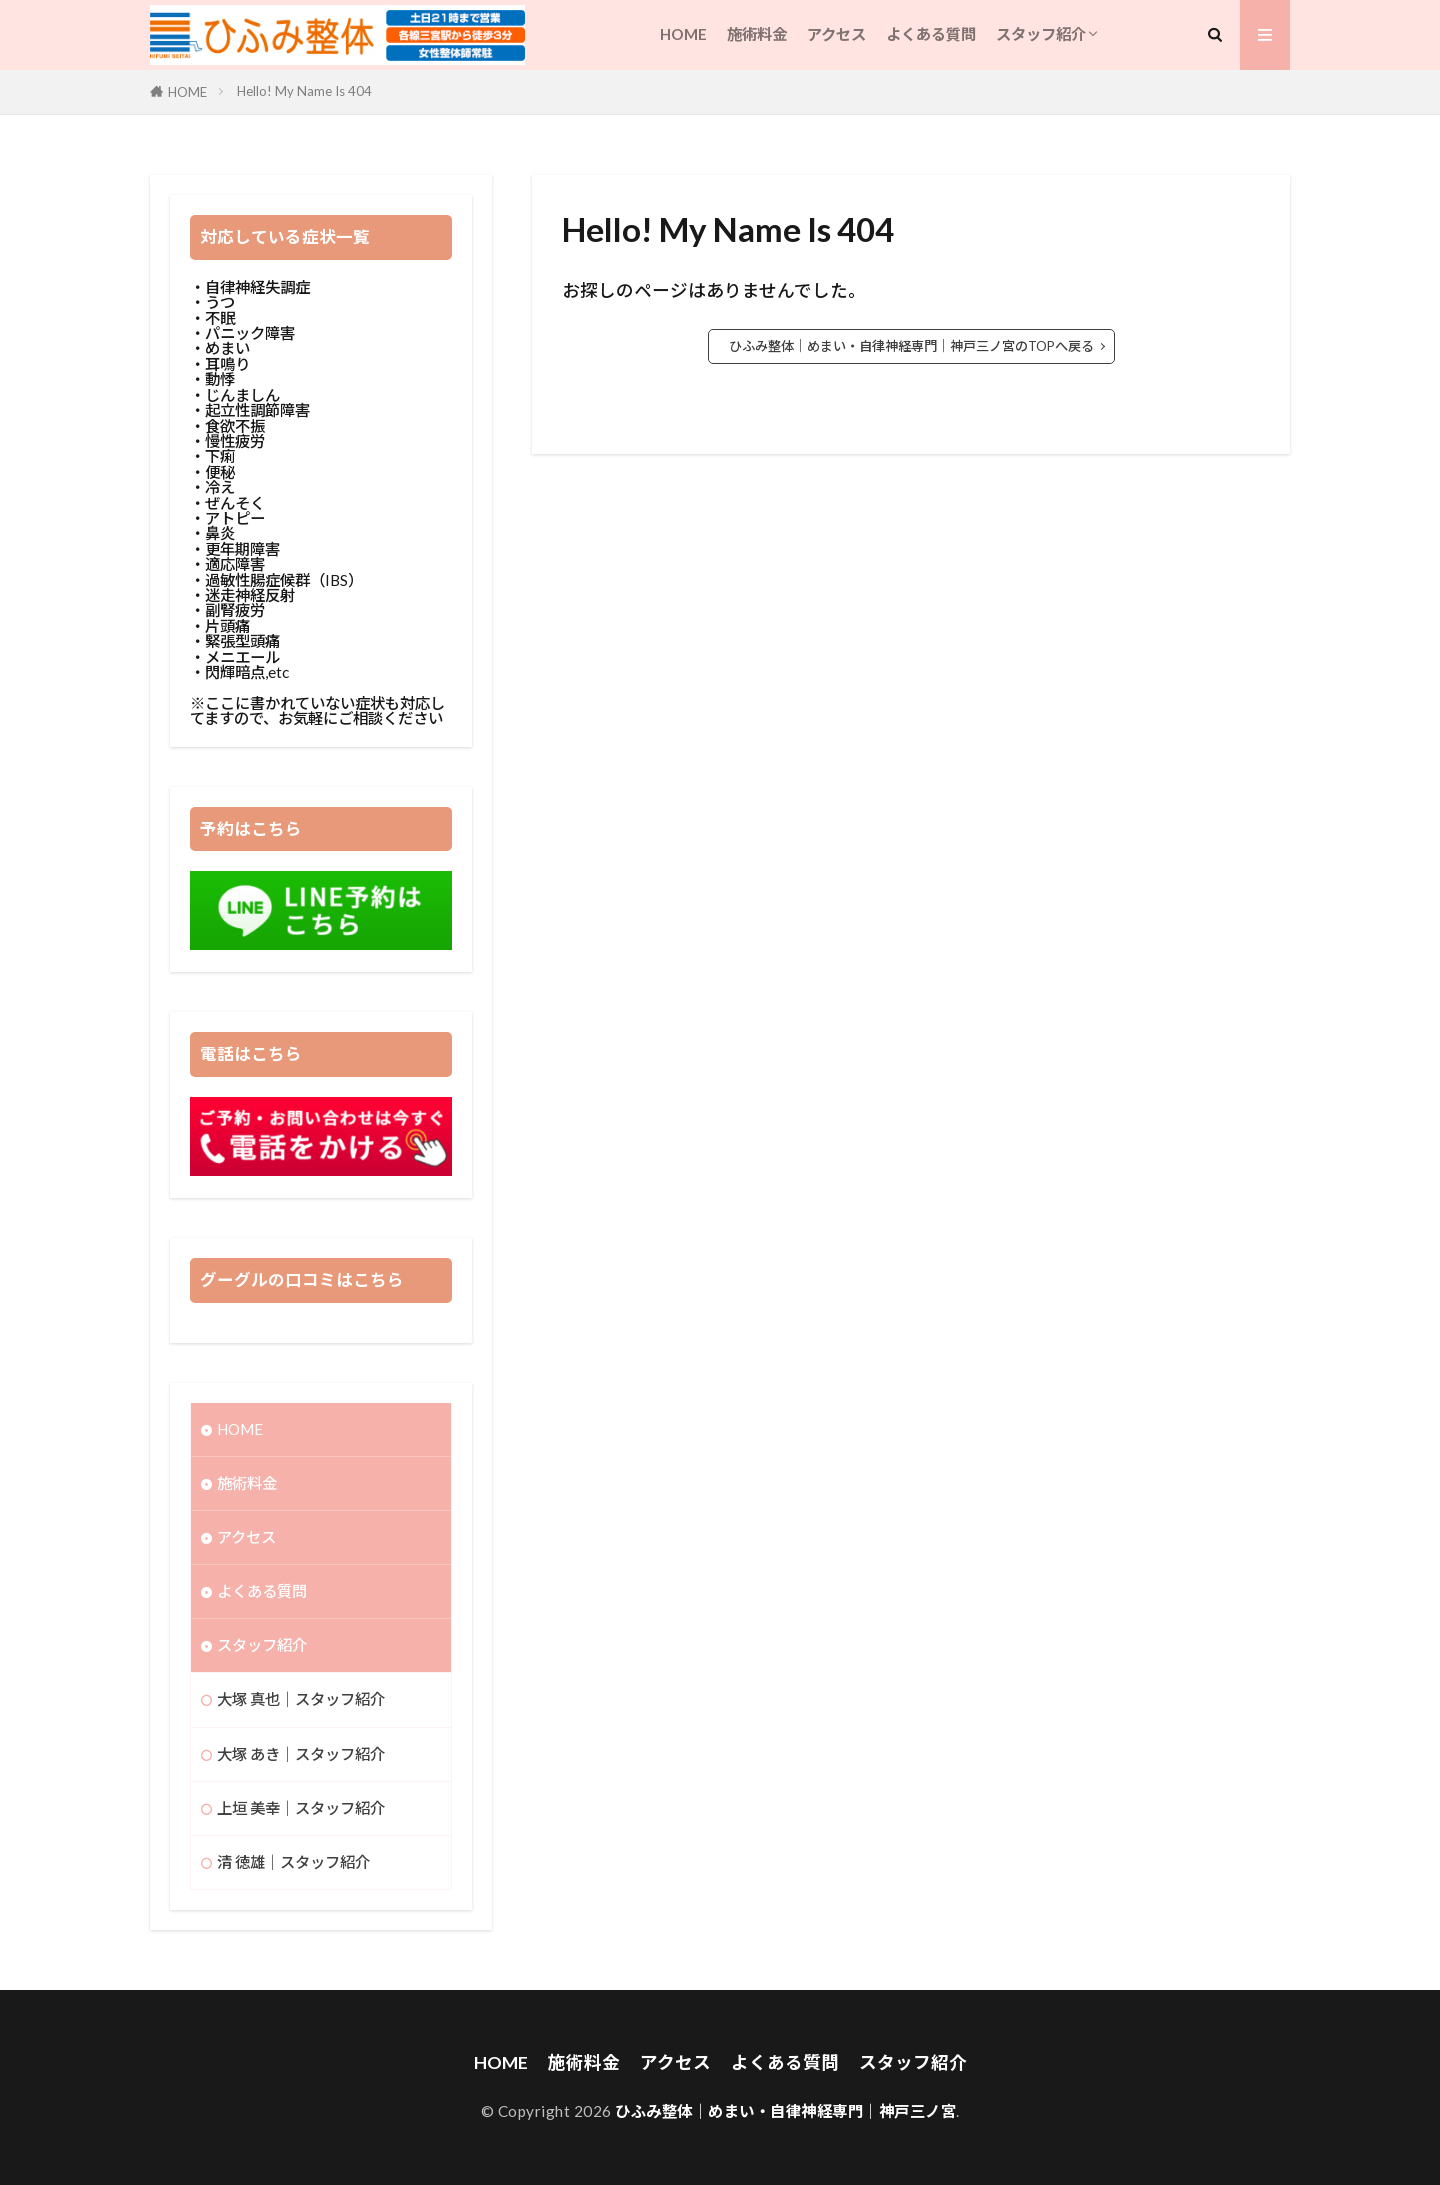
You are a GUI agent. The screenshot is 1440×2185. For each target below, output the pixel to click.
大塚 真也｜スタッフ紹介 (301, 1699)
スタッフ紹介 (1041, 34)
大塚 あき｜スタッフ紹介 (301, 1754)
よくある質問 (931, 34)
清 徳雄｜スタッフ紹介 (293, 1862)
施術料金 (757, 34)
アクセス (836, 34)
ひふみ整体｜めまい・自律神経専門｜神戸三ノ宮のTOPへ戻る (911, 346)
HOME (683, 34)
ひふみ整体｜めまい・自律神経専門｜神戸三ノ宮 (785, 2111)
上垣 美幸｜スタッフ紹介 (301, 1808)
